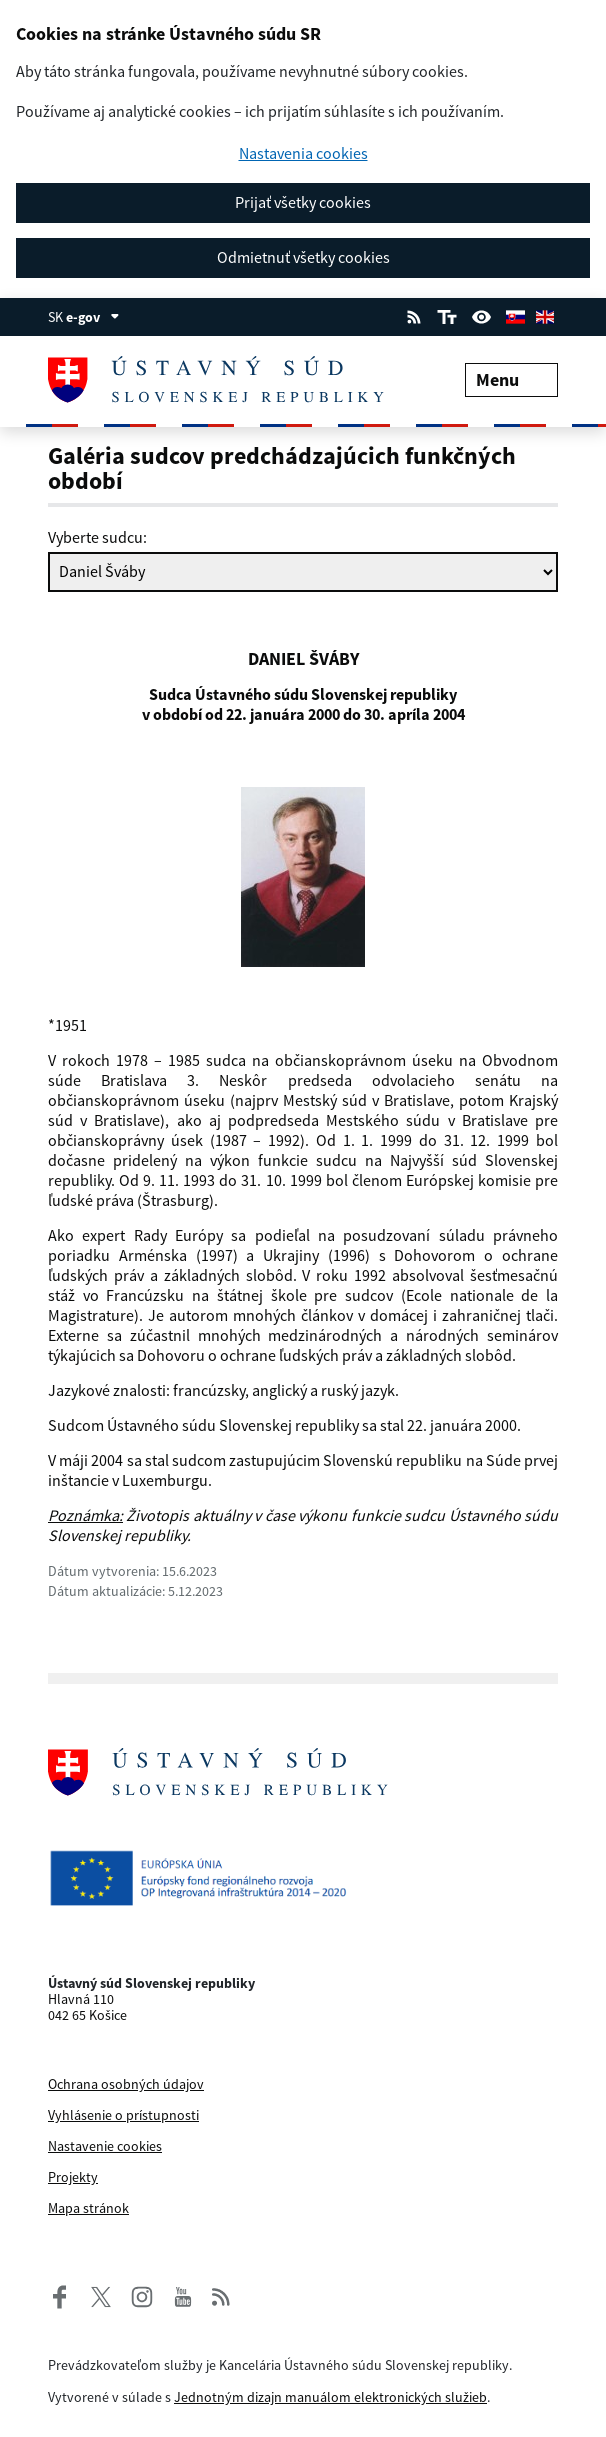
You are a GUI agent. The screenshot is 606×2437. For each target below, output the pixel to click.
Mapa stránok (88, 2208)
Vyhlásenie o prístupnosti (123, 2115)
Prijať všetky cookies (303, 202)
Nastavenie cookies (105, 2146)
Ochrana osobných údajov (126, 2084)
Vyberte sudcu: (97, 537)
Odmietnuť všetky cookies (303, 257)
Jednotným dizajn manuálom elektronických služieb (330, 2397)
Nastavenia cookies (303, 153)
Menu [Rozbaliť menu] (511, 379)
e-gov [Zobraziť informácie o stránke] (93, 317)
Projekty (73, 2177)
